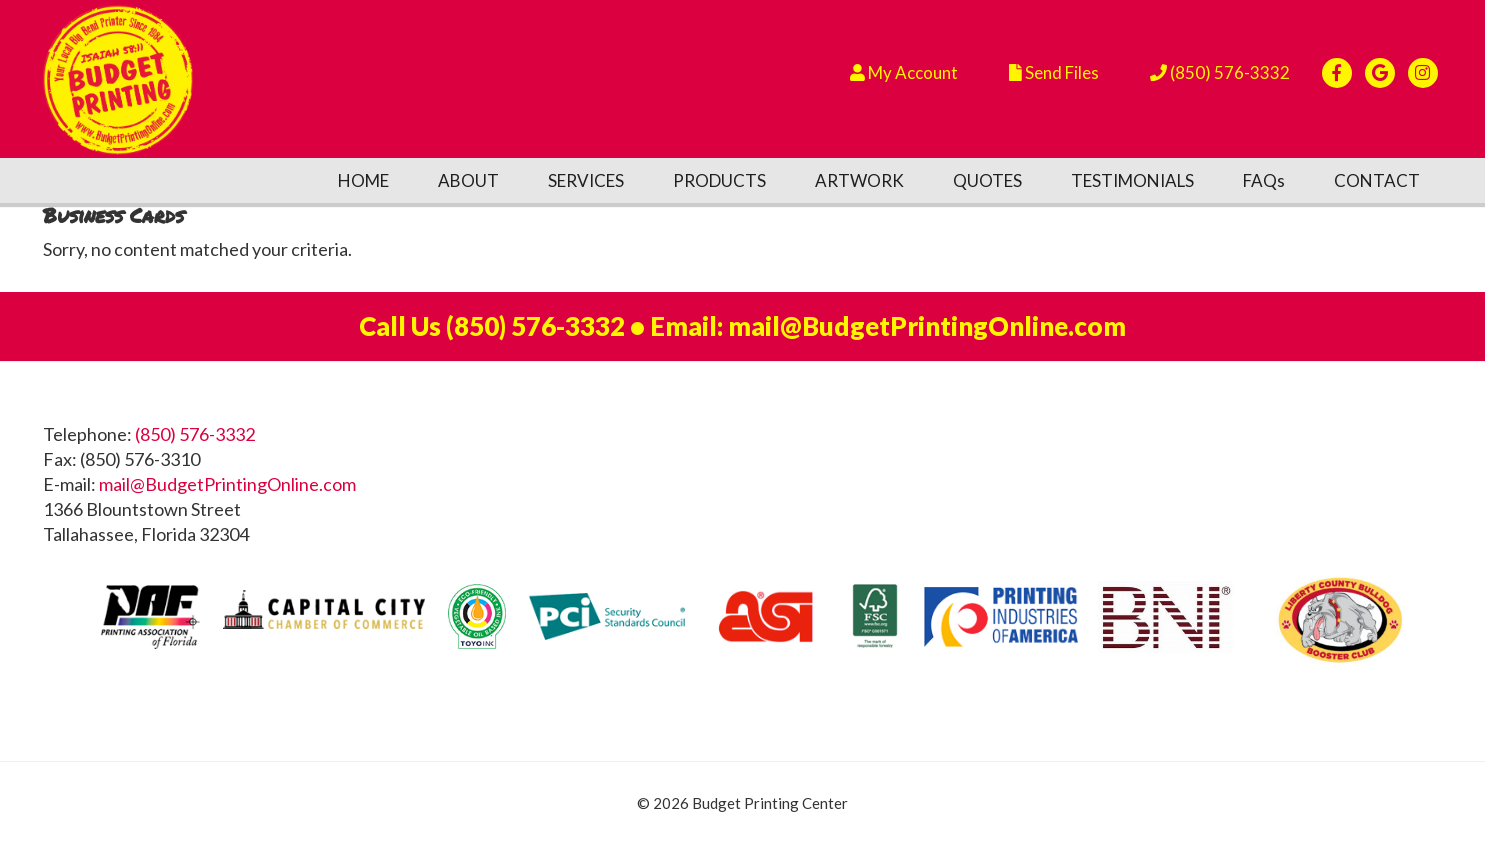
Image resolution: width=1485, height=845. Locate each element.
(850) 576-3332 (535, 326)
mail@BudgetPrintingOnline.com (927, 326)
